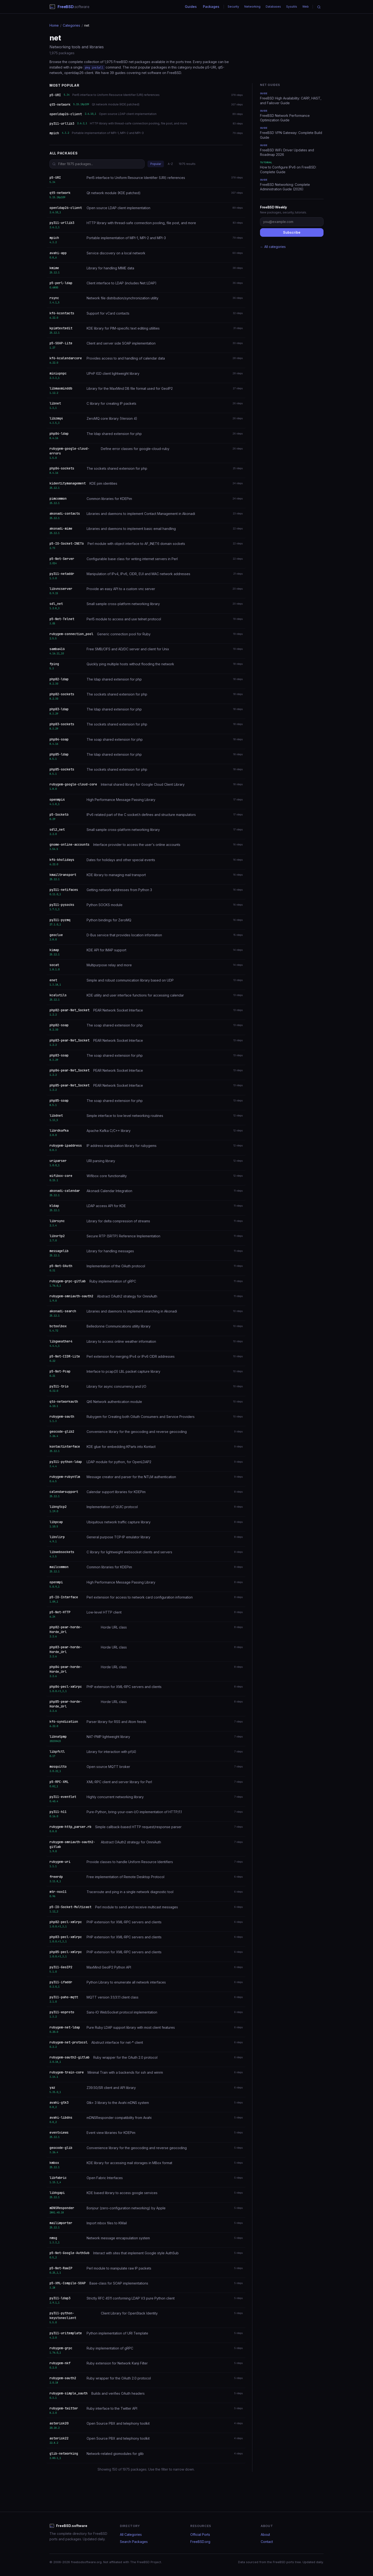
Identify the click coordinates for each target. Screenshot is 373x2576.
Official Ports (200, 2534)
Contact (267, 2542)
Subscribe (291, 232)
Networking (252, 6)
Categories (71, 25)
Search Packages (134, 2542)
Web (305, 6)
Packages (211, 7)
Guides (191, 7)
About (265, 2534)
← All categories (273, 247)
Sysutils (291, 6)
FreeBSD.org (200, 2542)
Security (233, 6)
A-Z (170, 164)
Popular (155, 164)
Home (54, 25)
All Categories (131, 2534)
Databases (273, 6)
